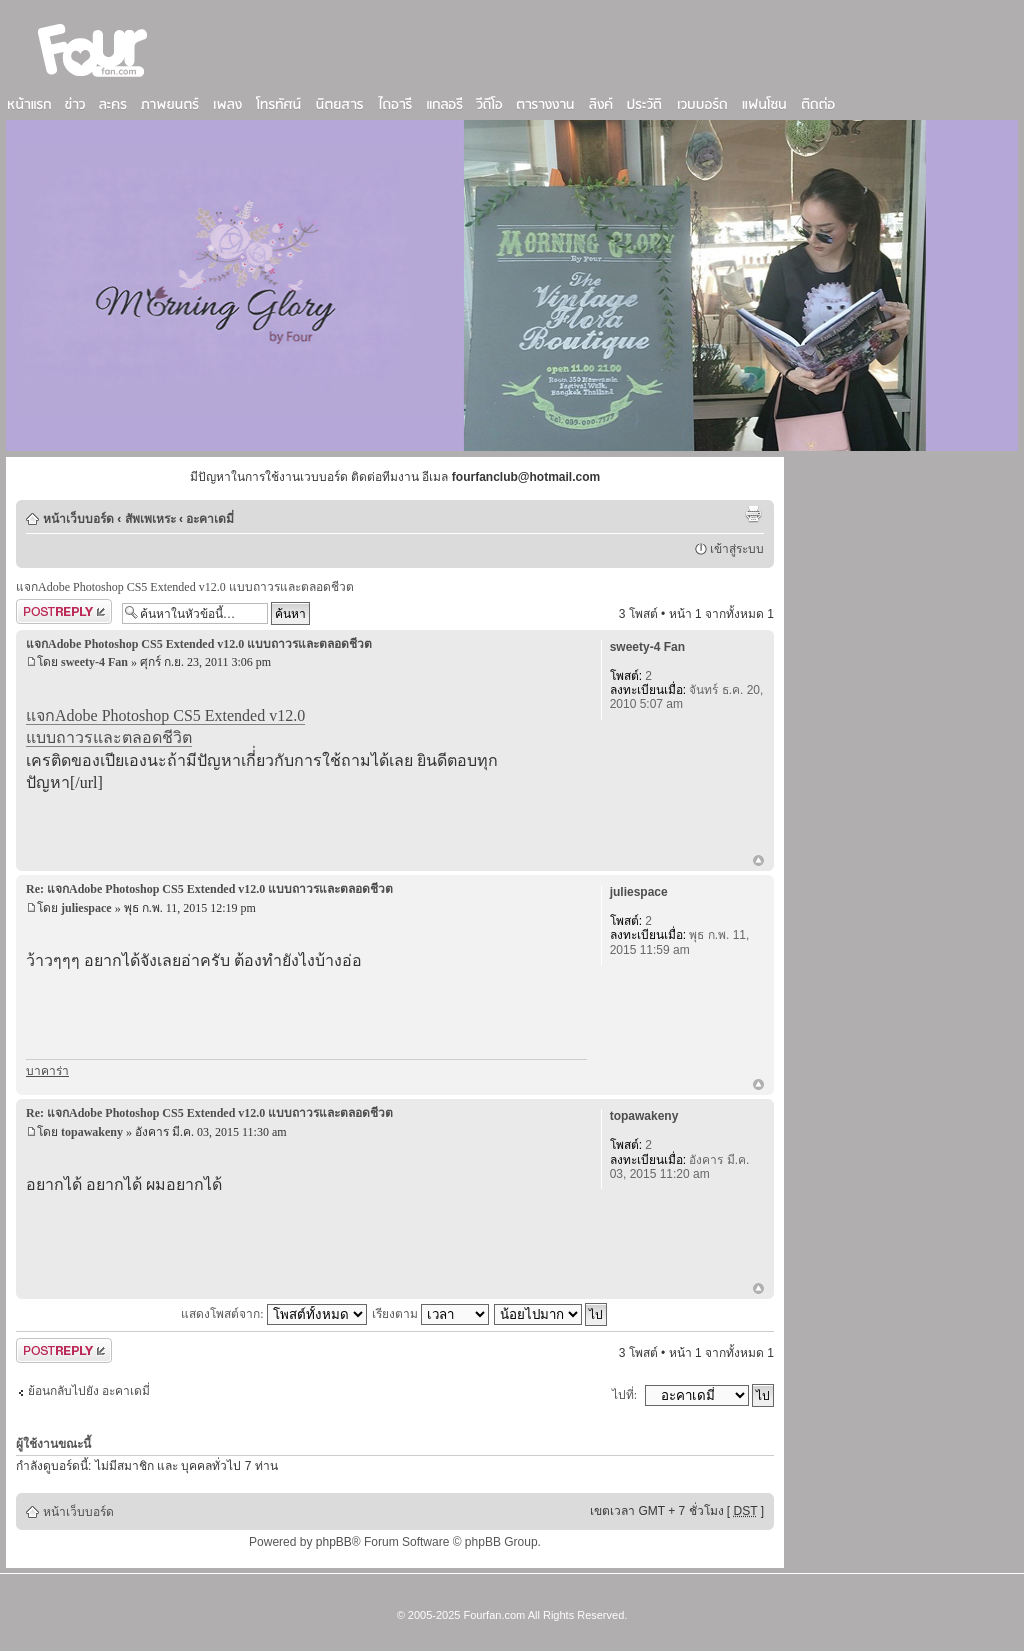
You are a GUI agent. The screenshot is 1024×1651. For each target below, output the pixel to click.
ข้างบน (758, 862)
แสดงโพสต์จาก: (273, 1314)
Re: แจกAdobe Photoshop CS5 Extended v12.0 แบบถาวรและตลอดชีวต (209, 889)
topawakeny (92, 1132)
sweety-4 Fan (94, 662)
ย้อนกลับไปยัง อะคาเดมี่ (89, 1391)
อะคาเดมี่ (210, 519)
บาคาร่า (47, 1071)
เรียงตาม (430, 1314)
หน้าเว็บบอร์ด (78, 519)
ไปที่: (624, 1395)
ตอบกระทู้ (64, 611)
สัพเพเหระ (150, 519)
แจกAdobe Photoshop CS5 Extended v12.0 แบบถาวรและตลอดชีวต (185, 587)
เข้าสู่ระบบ (737, 549)
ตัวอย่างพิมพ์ (753, 514)
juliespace (86, 908)
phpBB (334, 1542)
